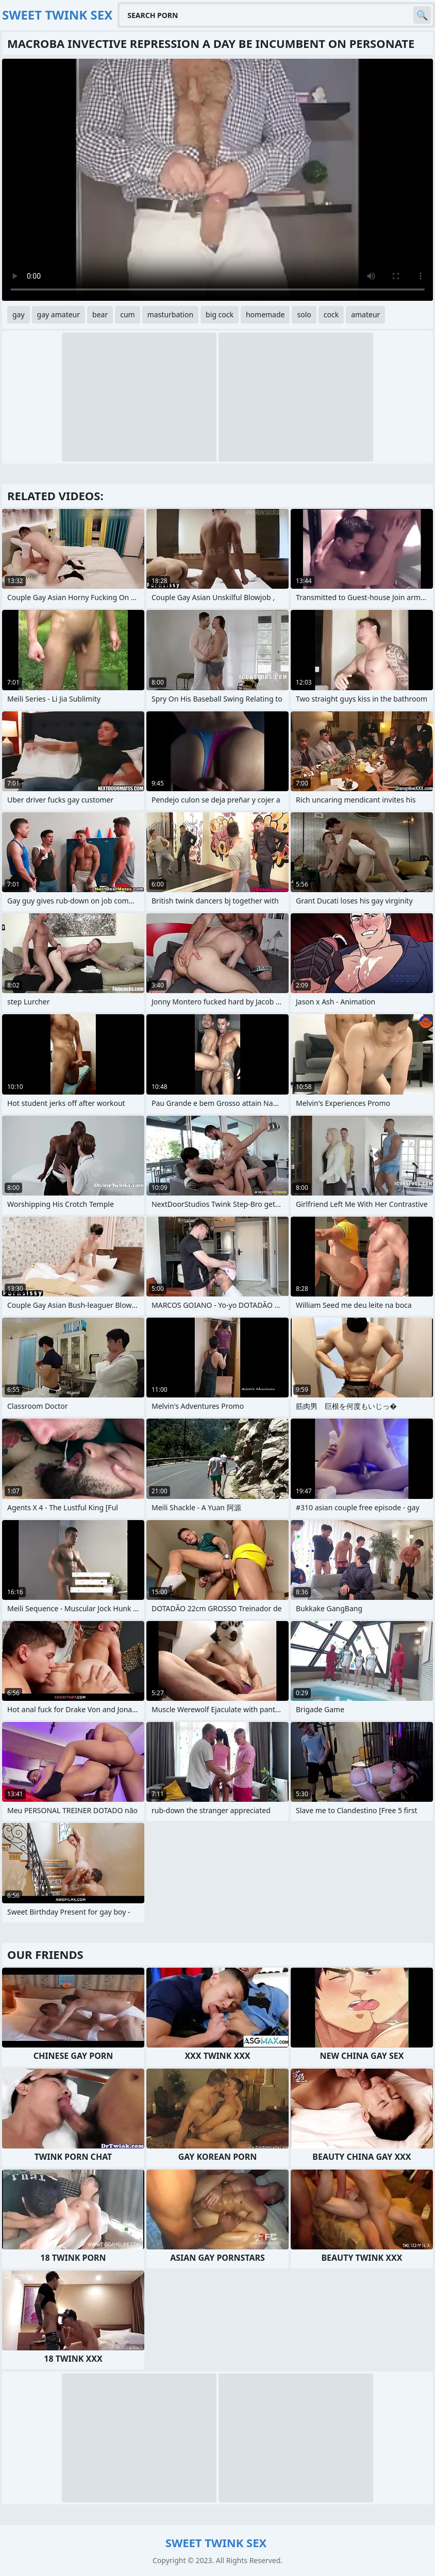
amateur (365, 314)
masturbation (170, 314)
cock (331, 314)
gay (18, 314)
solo (304, 314)
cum (127, 314)
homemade (265, 314)
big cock (219, 314)
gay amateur (58, 314)
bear (100, 314)
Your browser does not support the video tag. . (217, 180)
